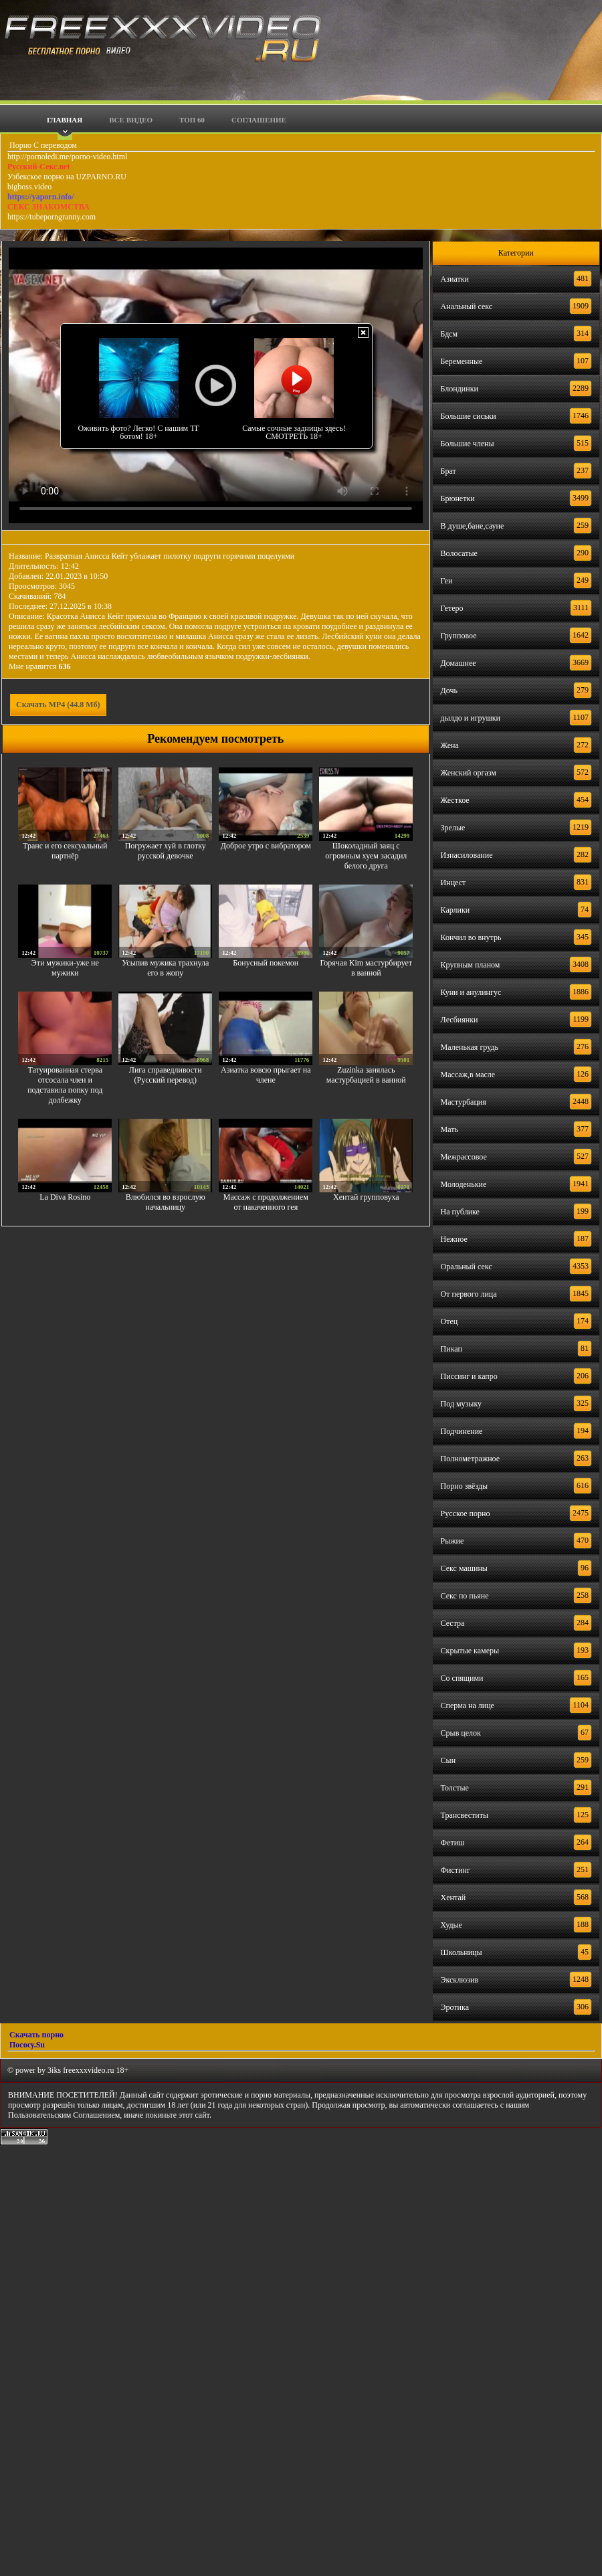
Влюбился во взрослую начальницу (165, 1202)
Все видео (131, 120)
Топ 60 (192, 120)
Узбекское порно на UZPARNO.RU (66, 176)
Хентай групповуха (366, 1197)
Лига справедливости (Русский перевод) (165, 1075)
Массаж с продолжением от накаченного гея (265, 1202)
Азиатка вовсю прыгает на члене (266, 1075)
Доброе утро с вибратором (266, 845)
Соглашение (258, 120)
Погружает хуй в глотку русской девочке (165, 850)
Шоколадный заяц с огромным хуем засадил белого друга (366, 855)
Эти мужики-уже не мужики (65, 968)
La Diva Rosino (64, 1197)
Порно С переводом (42, 145)
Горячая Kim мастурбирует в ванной (366, 968)
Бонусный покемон (265, 963)
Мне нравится (40, 666)
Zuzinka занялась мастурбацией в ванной (366, 1075)
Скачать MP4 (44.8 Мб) (58, 704)
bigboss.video (29, 186)
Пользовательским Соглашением (64, 2115)
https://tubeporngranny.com (51, 216)
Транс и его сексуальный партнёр (65, 850)
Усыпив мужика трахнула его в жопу (165, 968)
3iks (54, 2070)
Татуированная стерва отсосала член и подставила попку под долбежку (64, 1085)
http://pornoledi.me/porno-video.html (67, 156)
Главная (64, 120)
